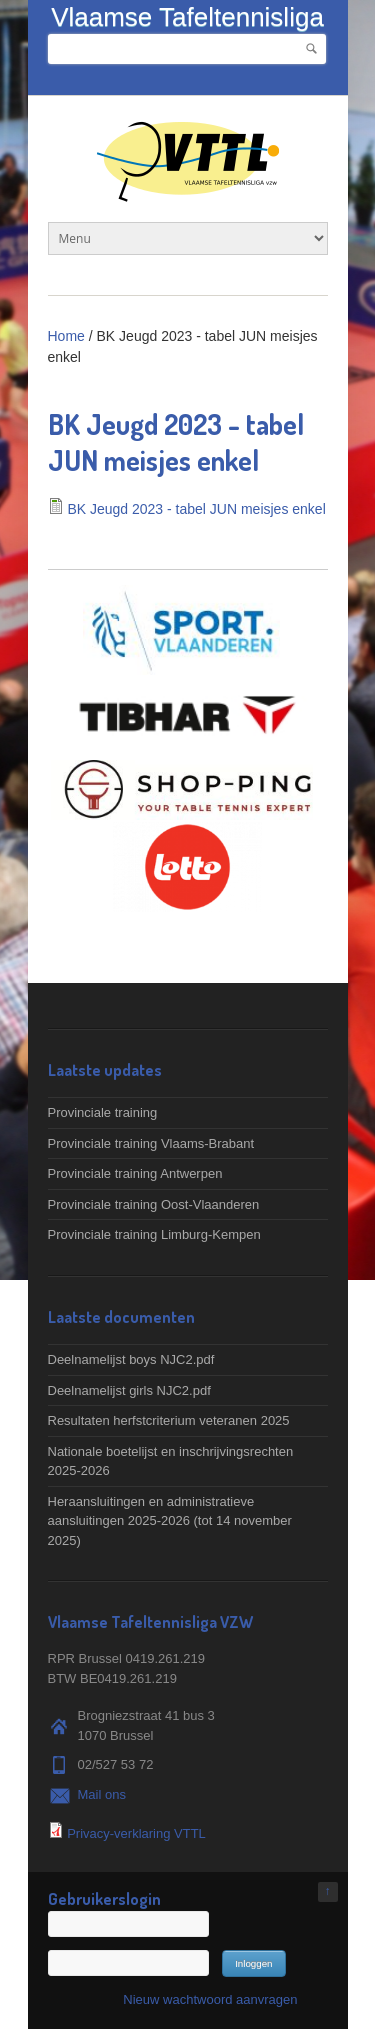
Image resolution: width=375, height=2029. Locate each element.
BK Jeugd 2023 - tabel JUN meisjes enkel (196, 509)
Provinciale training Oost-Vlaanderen (154, 1204)
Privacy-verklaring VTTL (136, 1833)
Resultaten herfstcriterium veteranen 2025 (169, 1420)
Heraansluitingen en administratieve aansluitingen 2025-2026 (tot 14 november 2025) (170, 1521)
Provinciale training (103, 1112)
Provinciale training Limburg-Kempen (154, 1234)
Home (66, 336)
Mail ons (102, 1794)
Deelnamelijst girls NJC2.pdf (129, 1390)
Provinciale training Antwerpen (135, 1173)
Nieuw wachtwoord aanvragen (210, 1999)
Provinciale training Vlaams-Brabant (151, 1143)
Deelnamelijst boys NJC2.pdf (131, 1359)
